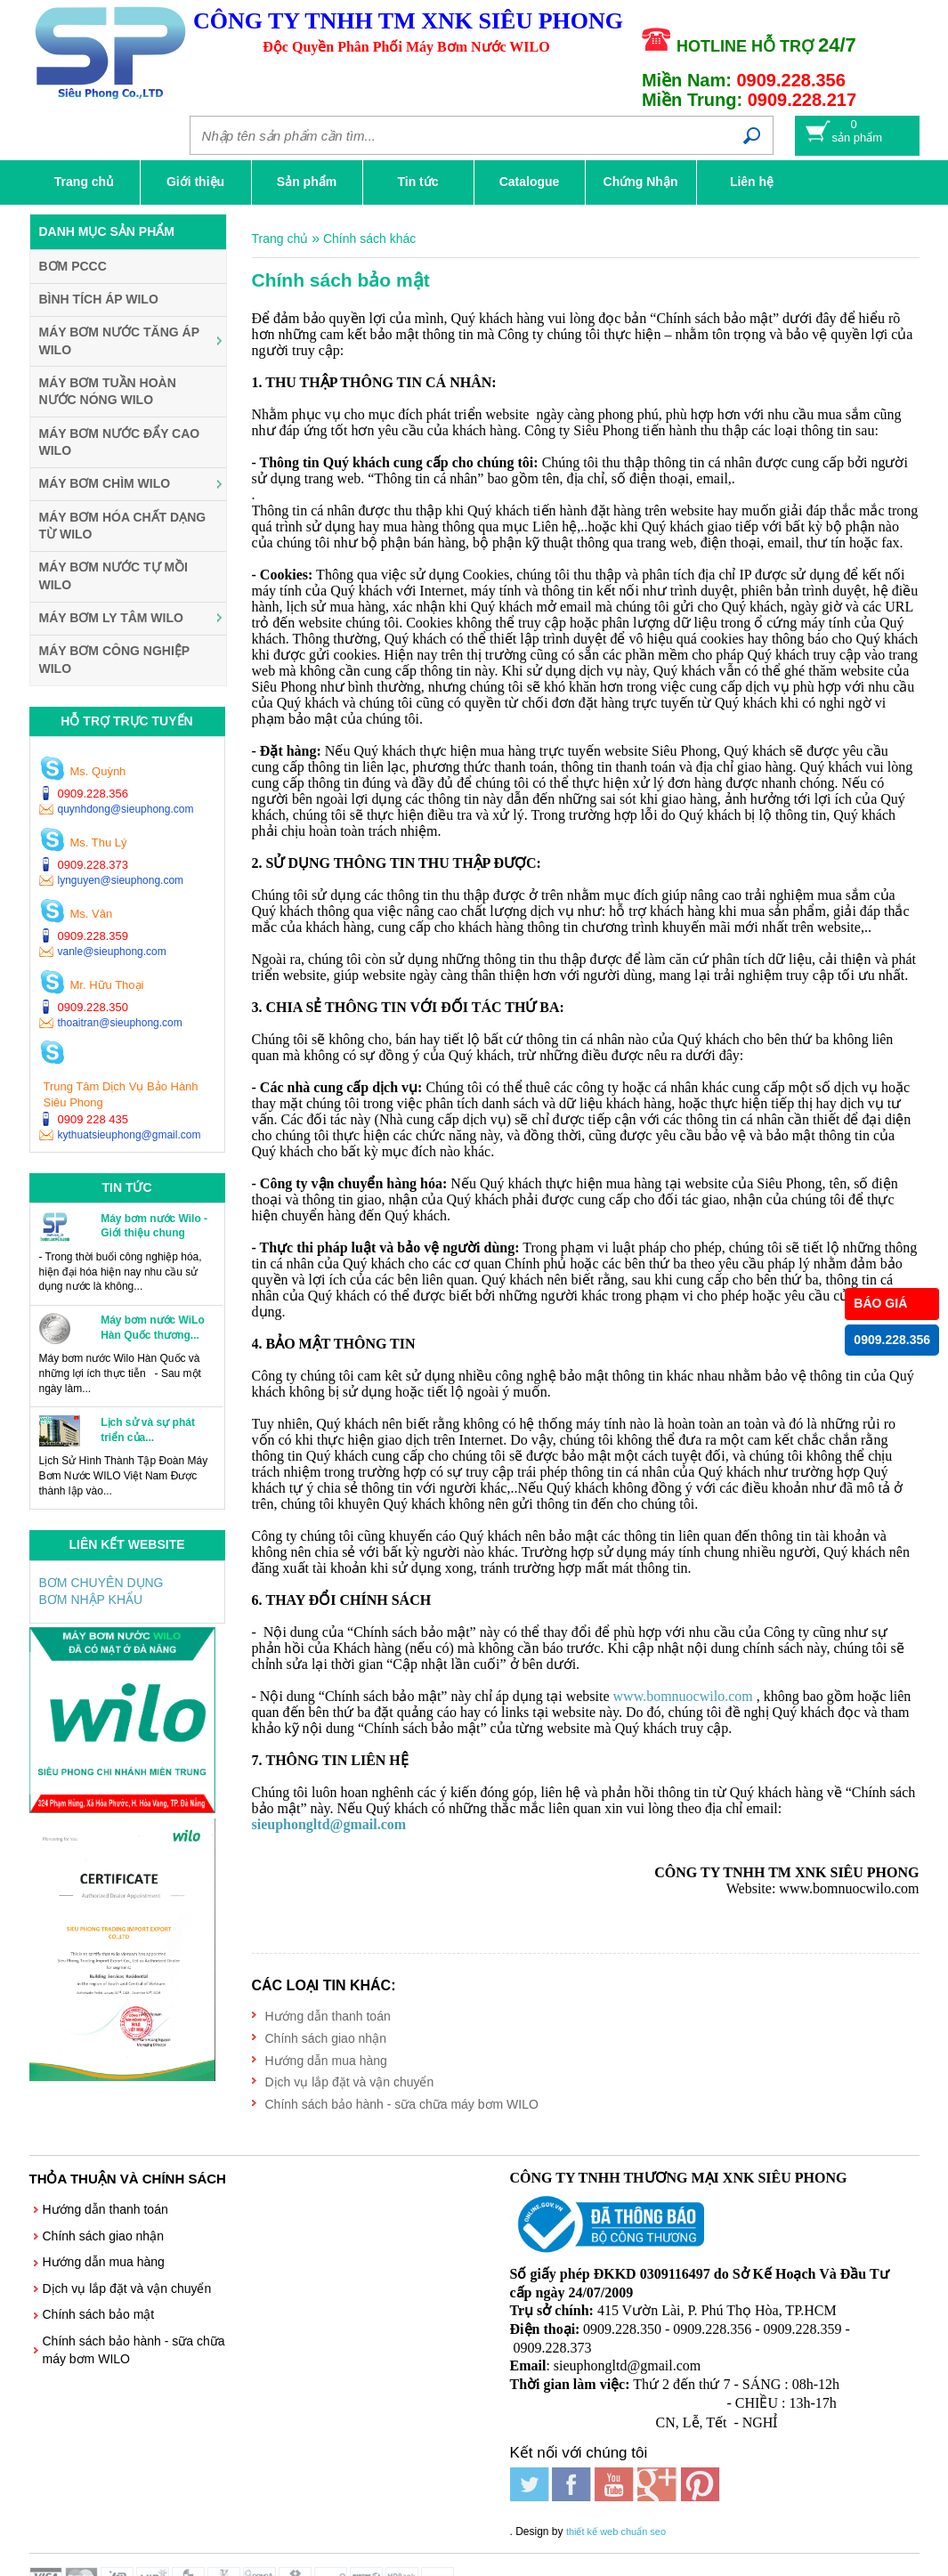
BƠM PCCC (73, 266)
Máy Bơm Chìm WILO (105, 483)
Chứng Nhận (641, 181)
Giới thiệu (195, 181)
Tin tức (417, 181)
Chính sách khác (369, 238)
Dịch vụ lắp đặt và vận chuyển (349, 2082)
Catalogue (529, 181)
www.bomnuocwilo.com (683, 1696)
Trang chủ (84, 181)
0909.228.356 (892, 1340)
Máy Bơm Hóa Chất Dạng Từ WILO (123, 526)
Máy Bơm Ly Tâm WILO (111, 618)
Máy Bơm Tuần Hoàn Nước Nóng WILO (107, 392)
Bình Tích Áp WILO (98, 299)
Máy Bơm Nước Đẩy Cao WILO (119, 442)
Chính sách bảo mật (99, 2314)
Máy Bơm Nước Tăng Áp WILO (119, 341)
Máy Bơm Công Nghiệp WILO (114, 660)
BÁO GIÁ (880, 1303)
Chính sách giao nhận (325, 2038)
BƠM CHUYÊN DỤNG (101, 1583)
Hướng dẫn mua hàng (326, 2061)
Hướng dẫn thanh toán (328, 2016)
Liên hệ (752, 181)
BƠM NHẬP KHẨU (91, 1599)
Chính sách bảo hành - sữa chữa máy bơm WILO (402, 2104)
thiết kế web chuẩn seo (616, 2531)
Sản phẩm (306, 181)
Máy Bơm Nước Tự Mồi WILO (114, 576)
